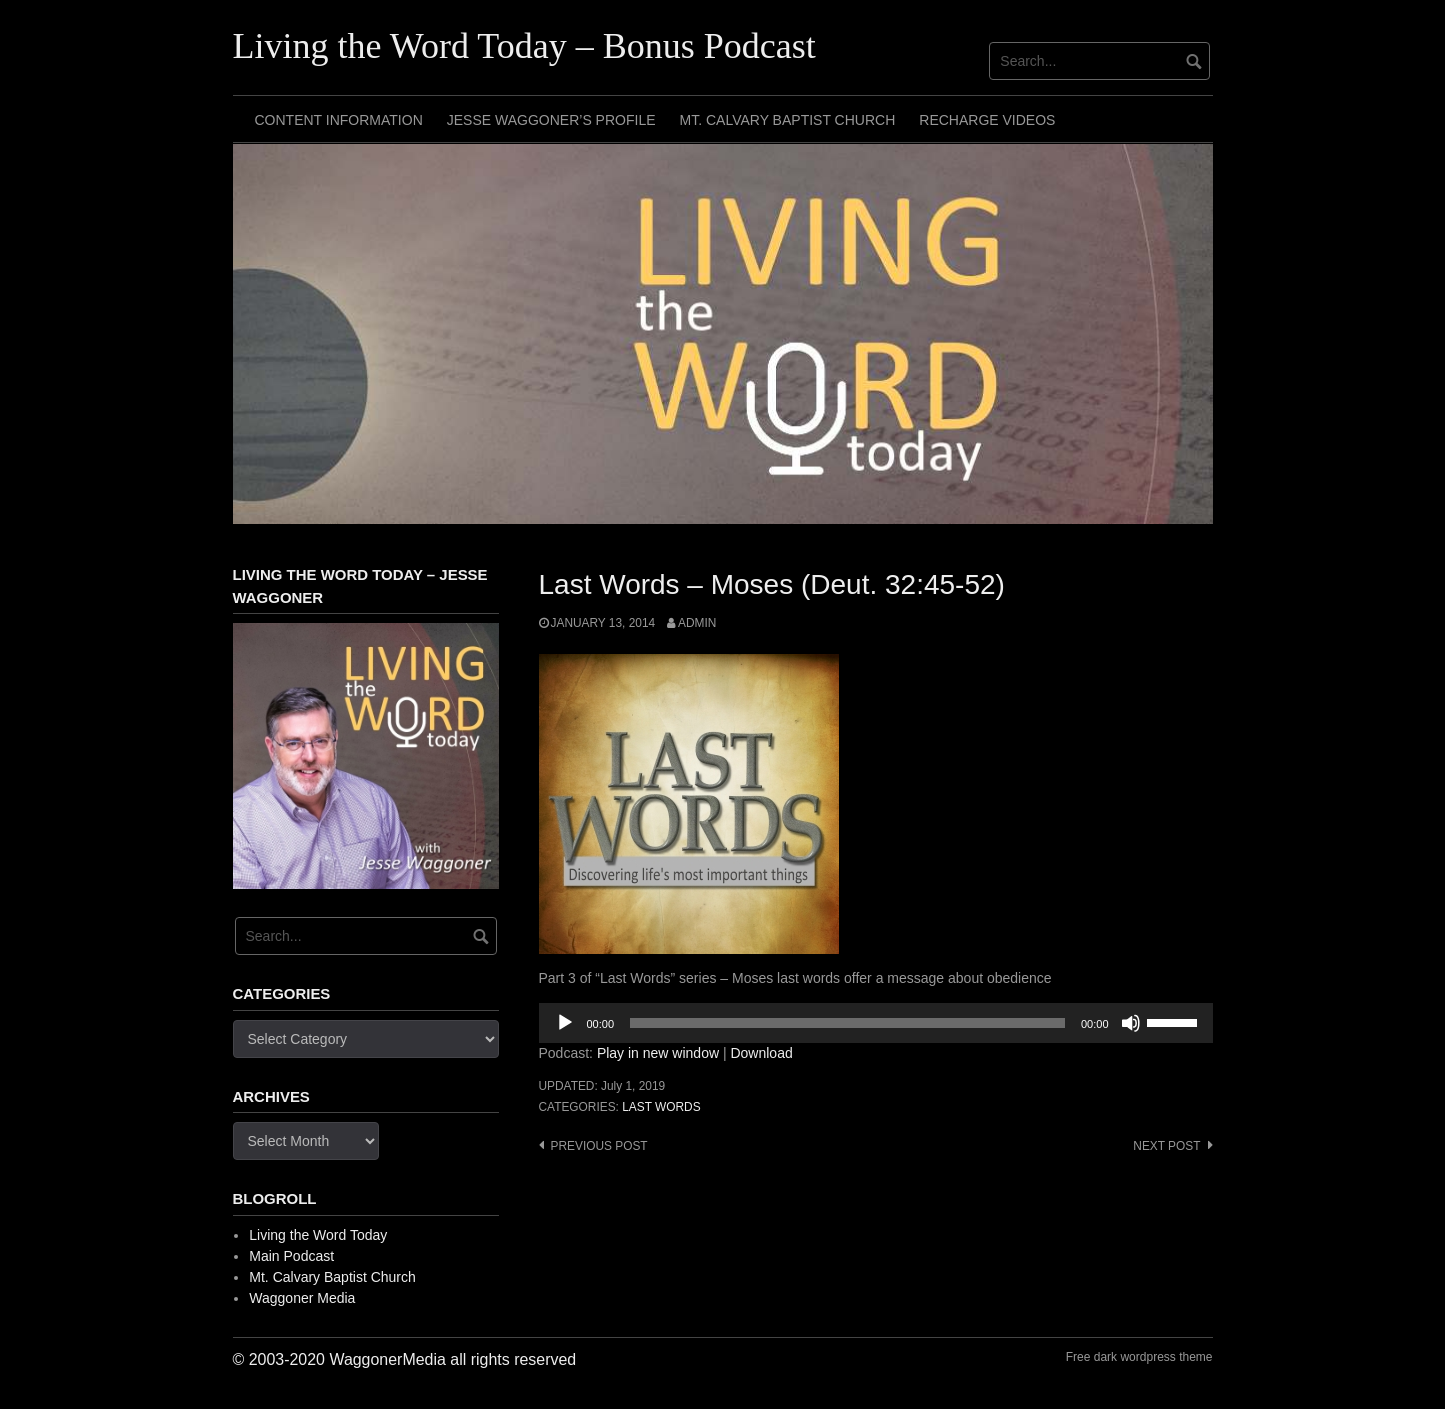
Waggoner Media (302, 1298)
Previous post (599, 1146)
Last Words (661, 1107)
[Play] (565, 1023)
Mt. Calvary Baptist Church (788, 120)
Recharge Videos (987, 120)
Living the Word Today (318, 1235)
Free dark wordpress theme (1139, 1357)
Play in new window (658, 1053)
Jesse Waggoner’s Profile (551, 120)
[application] (876, 1023)
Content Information (339, 120)
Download (761, 1053)
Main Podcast (291, 1256)
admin (697, 623)
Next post (1166, 1146)
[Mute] (1131, 1023)
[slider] (847, 1023)
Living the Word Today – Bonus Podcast (524, 46)
